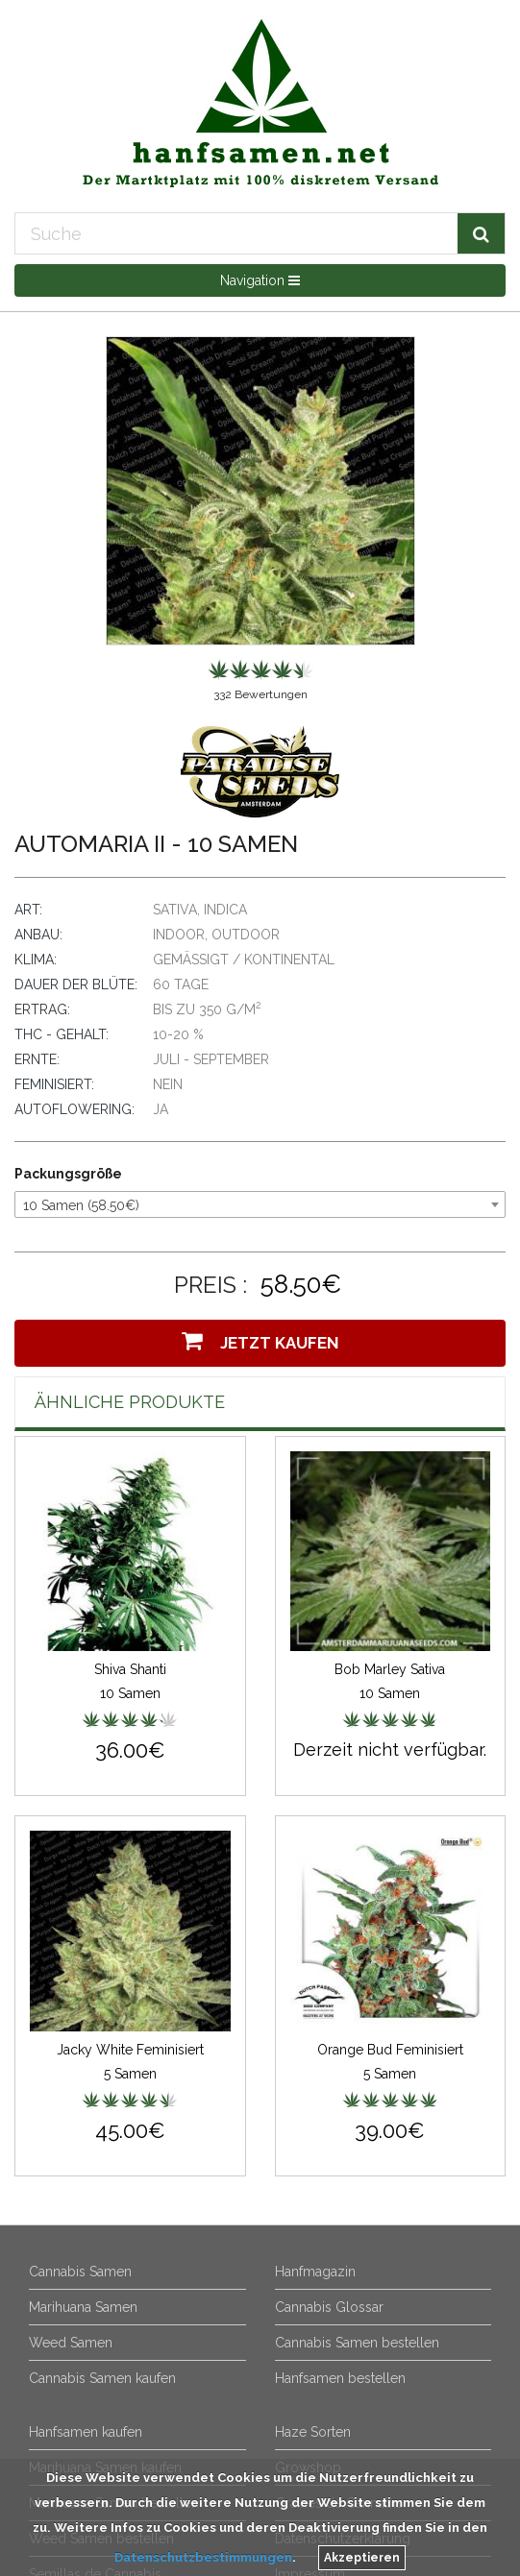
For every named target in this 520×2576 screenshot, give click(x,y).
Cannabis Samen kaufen (102, 2378)
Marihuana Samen (83, 2307)
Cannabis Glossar (329, 2307)
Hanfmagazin (315, 2271)
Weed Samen (70, 2342)
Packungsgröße (68, 1173)
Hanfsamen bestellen (340, 2378)
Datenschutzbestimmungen (203, 2557)
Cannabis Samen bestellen (357, 2342)
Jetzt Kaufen (260, 1340)
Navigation (260, 280)
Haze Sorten (313, 2432)
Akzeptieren (362, 2557)
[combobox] (260, 1204)
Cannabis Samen (80, 2271)
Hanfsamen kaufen (85, 2432)
